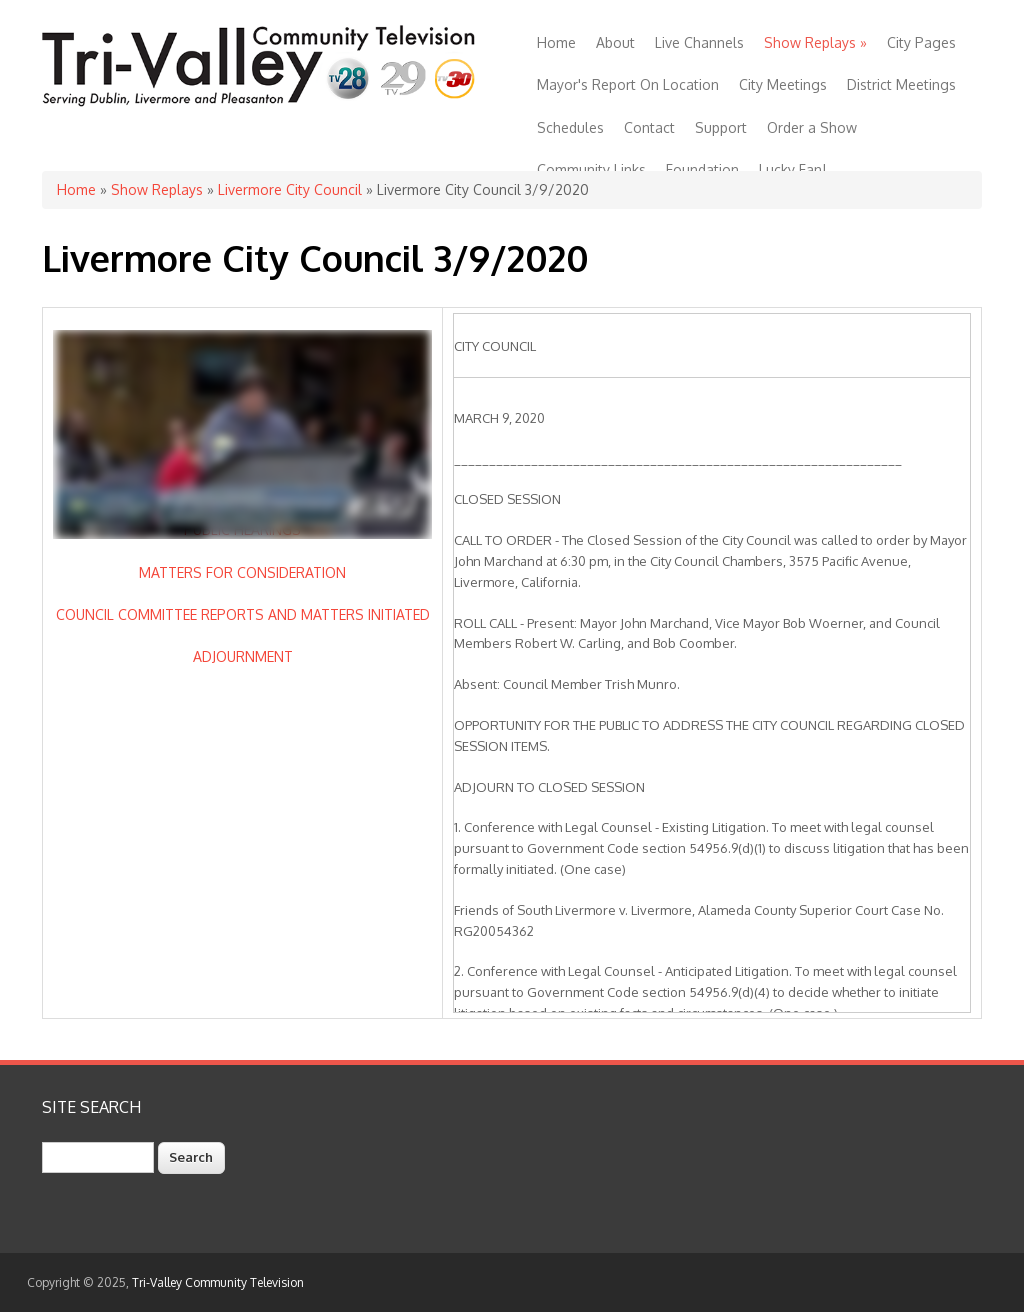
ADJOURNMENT (243, 656)
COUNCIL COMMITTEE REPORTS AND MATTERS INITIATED (243, 614)
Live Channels (699, 42)
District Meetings (901, 84)
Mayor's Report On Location (628, 84)
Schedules (570, 127)
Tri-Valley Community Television (218, 1282)
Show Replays (815, 42)
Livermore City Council (290, 189)
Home (556, 42)
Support (721, 127)
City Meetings (783, 84)
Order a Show (812, 127)
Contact (649, 127)
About (615, 42)
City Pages (921, 42)
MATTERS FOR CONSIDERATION (242, 572)
